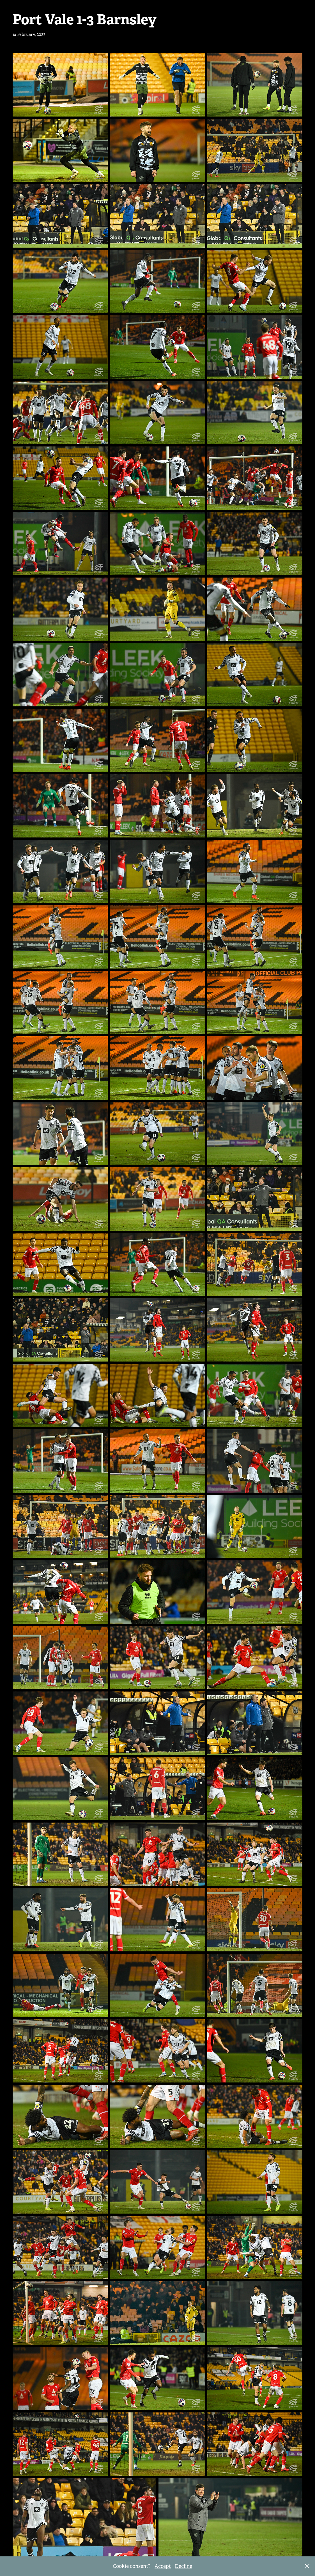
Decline (183, 2566)
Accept (163, 2566)
